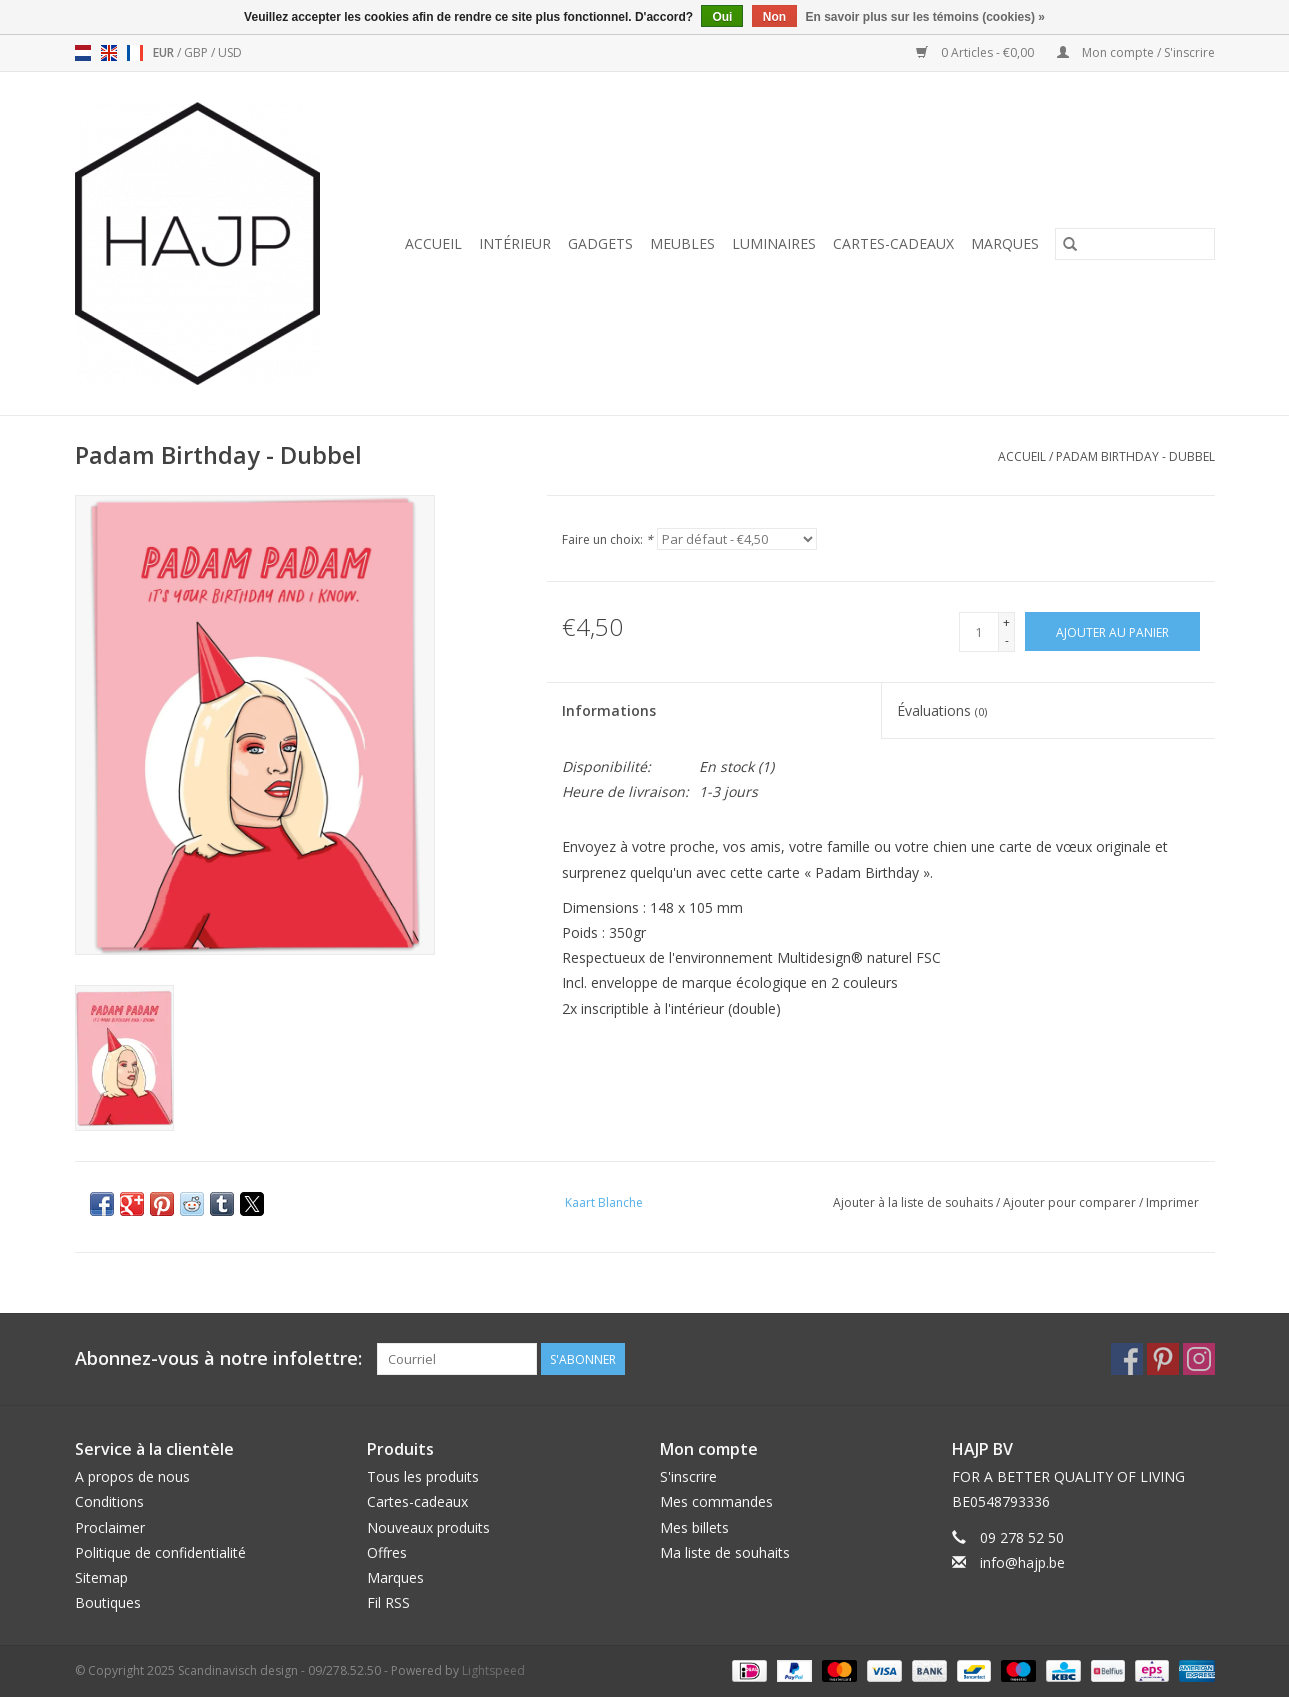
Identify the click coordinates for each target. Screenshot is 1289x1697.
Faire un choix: (607, 539)
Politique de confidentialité (160, 1552)
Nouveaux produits (428, 1527)
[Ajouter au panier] (1112, 631)
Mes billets (694, 1527)
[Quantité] (979, 632)
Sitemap (101, 1577)
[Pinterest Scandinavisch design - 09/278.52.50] (1163, 1359)
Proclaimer (110, 1527)
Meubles (682, 243)
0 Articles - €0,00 (976, 52)
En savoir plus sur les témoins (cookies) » (924, 17)
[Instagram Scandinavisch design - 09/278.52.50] (1199, 1359)
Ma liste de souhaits (725, 1552)
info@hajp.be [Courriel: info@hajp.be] (1022, 1562)
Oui (722, 17)
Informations (609, 710)
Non (774, 17)
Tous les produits (423, 1476)
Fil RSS (388, 1602)
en (109, 53)
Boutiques (108, 1602)
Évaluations (942, 710)
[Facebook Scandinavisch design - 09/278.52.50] (1127, 1359)
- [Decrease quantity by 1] (1007, 640)
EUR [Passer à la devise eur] (165, 52)
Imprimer (1172, 1202)
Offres (387, 1552)
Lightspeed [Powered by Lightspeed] (493, 1670)
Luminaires (774, 243)
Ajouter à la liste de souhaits (914, 1202)
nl (83, 53)
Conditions (109, 1501)
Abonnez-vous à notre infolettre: (218, 1358)
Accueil (433, 243)
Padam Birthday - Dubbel (1135, 456)
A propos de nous (132, 1476)
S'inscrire (688, 1476)
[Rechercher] (1135, 244)
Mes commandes (716, 1501)
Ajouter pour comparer (1071, 1202)
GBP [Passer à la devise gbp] (197, 52)
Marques (1005, 243)
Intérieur (515, 243)
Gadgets (600, 243)
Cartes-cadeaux (893, 243)
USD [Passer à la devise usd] (230, 52)
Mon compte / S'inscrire (1136, 52)
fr (135, 53)
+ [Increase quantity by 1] (1006, 622)
